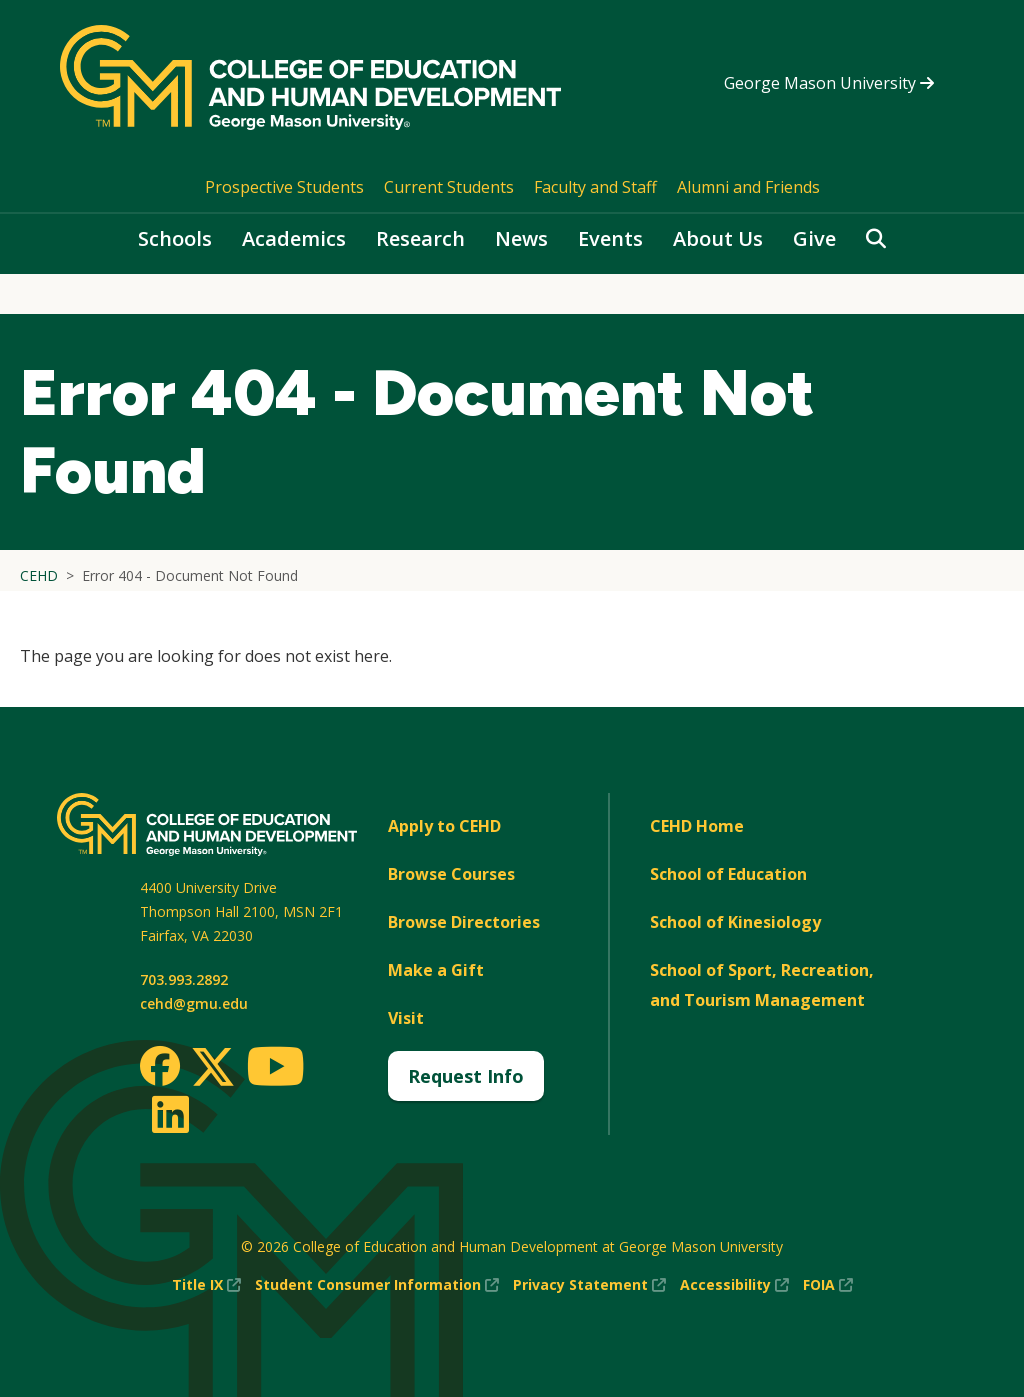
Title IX (206, 1285)
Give (814, 238)
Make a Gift (436, 970)
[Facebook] (160, 1066)
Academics (294, 238)
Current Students (449, 187)
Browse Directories (464, 922)
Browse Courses (451, 874)
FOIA (828, 1285)
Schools (175, 238)
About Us (718, 238)
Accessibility (734, 1285)
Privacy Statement (589, 1285)
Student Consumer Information (377, 1285)
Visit (406, 1018)
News (521, 238)
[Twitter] (213, 1068)
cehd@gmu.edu (194, 1003)
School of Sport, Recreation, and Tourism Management (762, 985)
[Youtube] (275, 1069)
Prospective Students (284, 187)
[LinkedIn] (169, 1114)
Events (610, 238)
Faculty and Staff (595, 187)
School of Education (728, 874)
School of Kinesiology (735, 922)
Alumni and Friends (748, 187)
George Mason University (829, 83)
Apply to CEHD (444, 826)
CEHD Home (697, 826)
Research (420, 238)
